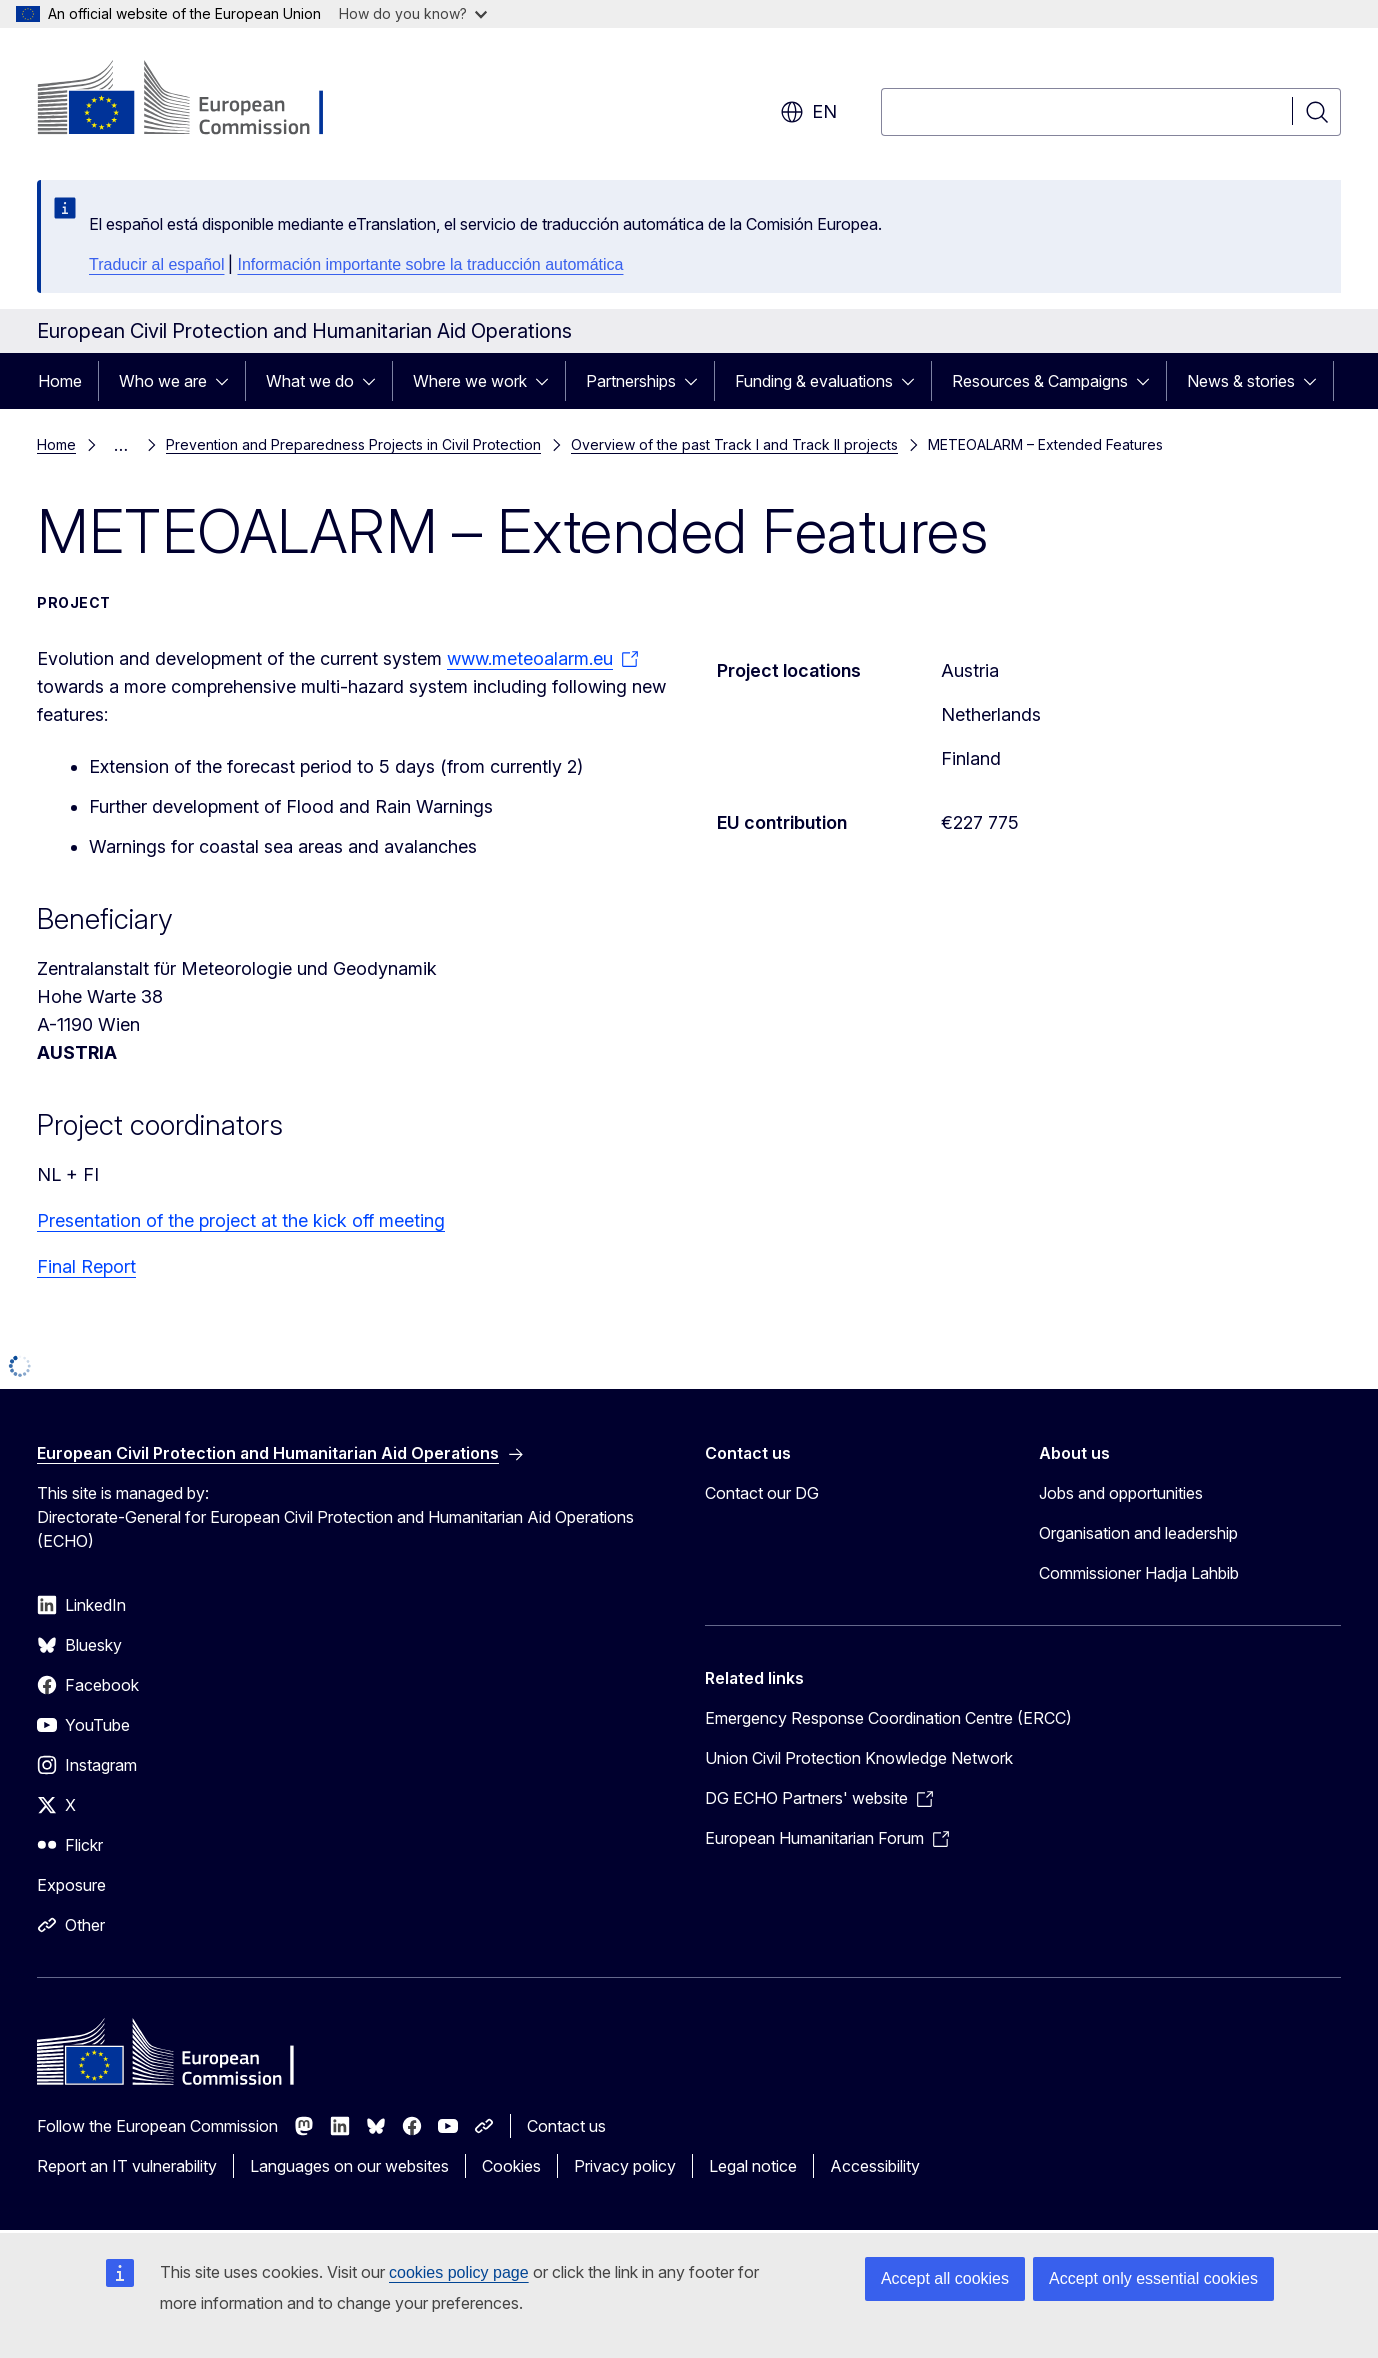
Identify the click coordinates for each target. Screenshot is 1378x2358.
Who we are (163, 381)
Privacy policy (625, 2166)
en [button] (808, 112)
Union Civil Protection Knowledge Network (859, 1758)
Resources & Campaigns (1040, 381)
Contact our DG (762, 1493)
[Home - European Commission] (198, 100)
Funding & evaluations (814, 381)
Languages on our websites (349, 2166)
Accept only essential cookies (1153, 2278)
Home (60, 381)
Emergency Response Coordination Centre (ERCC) (888, 1718)
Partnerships (631, 381)
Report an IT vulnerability (127, 2166)
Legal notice (753, 2166)
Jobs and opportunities (1121, 1493)
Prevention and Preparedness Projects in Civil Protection (353, 444)
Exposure (71, 1885)
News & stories (1241, 381)
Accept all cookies (945, 2278)
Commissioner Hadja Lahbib (1139, 1573)
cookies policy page (459, 2272)
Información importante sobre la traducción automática (430, 264)
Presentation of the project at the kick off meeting (241, 1220)
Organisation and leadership (1138, 1533)
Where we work (470, 381)
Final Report (86, 1266)
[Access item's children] (228, 381)
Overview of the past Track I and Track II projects (734, 444)
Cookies (511, 2166)
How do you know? (413, 13)
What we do (310, 381)
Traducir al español (156, 264)
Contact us (566, 2126)
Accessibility (875, 2166)
